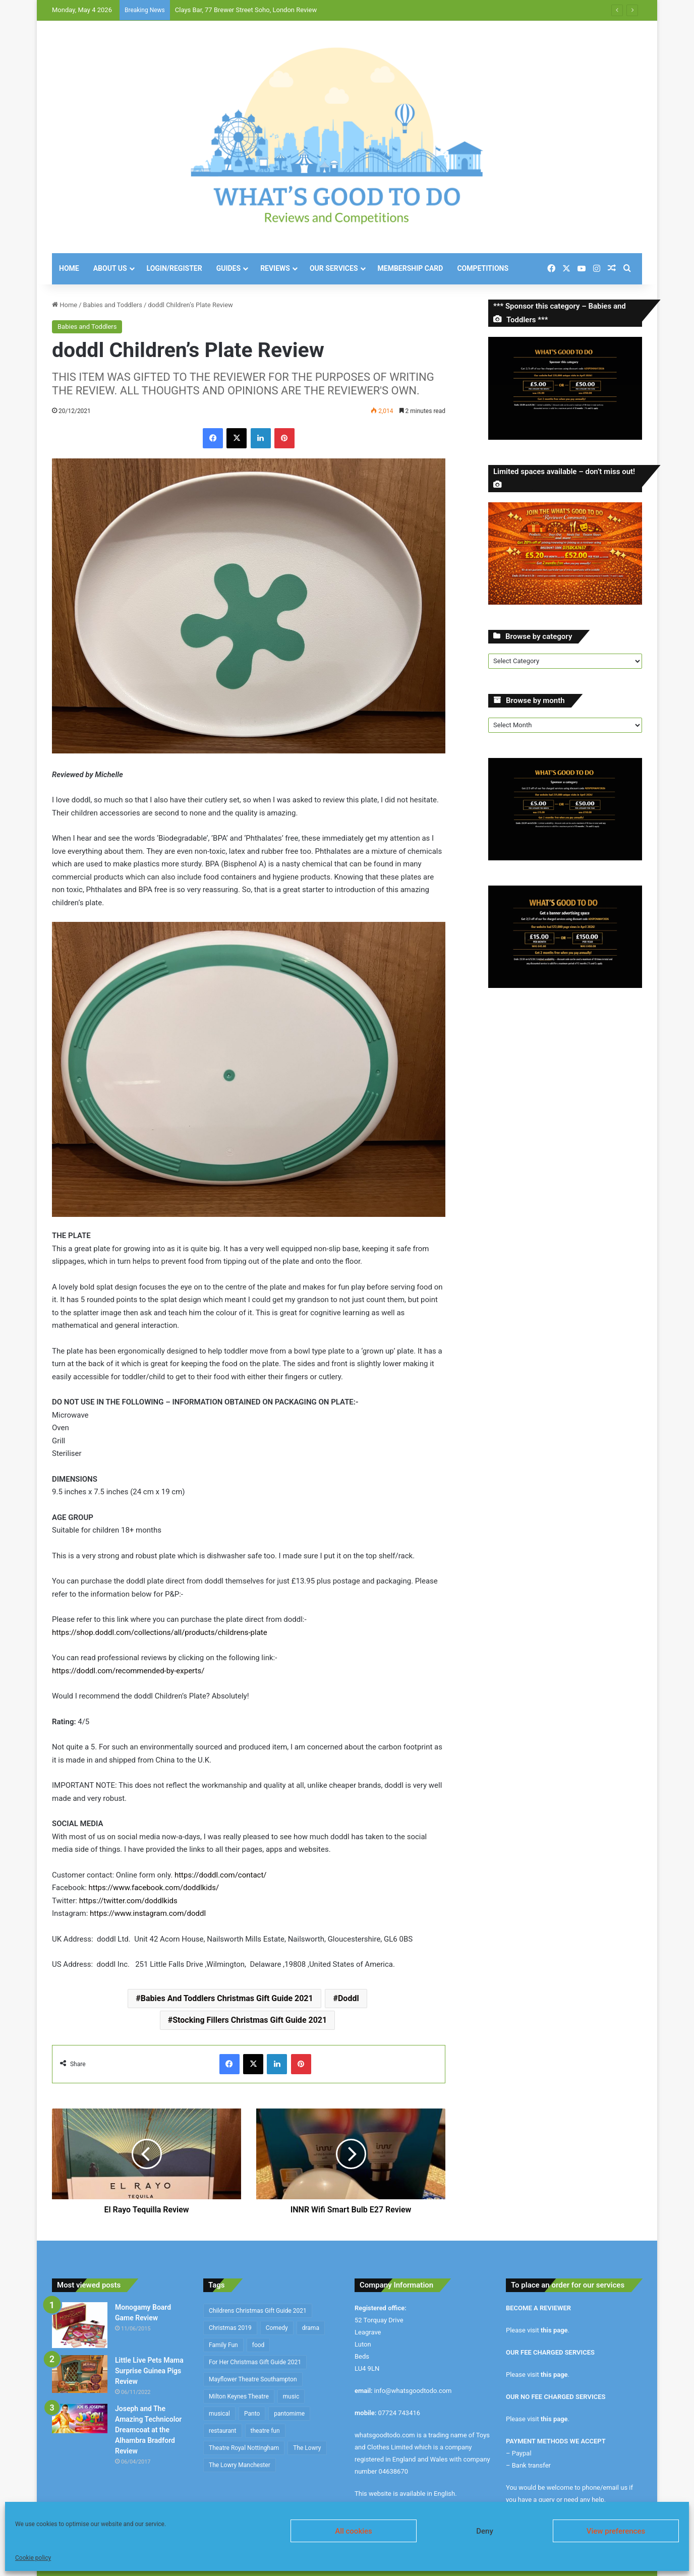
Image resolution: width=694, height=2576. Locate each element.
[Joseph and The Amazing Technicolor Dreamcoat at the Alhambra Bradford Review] (79, 2418)
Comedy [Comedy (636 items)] (277, 2327)
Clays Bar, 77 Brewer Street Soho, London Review (246, 10)
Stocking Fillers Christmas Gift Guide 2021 (249, 2020)
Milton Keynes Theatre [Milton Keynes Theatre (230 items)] (239, 2396)
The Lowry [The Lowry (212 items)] (307, 2447)
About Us (110, 268)
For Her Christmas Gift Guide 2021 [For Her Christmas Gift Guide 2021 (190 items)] (255, 2362)
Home (69, 268)
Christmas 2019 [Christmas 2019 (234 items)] (230, 2327)
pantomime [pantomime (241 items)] (289, 2413)
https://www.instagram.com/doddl (148, 1913)
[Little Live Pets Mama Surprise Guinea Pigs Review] (79, 2374)
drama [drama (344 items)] (310, 2327)
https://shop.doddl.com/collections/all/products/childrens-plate (159, 1632)
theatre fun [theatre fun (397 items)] (265, 2430)
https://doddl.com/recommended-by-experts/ (128, 1670)
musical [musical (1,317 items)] (219, 2413)
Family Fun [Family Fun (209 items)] (223, 2345)
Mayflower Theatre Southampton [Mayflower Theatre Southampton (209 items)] (253, 2379)
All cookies (353, 2531)
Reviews (275, 268)
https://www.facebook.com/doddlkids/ (154, 1887)
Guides (228, 268)
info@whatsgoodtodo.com (413, 2390)
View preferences (616, 2531)
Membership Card (410, 268)
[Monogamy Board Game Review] (79, 2325)
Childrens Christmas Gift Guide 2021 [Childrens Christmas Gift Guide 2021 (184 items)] (258, 2310)
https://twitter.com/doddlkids (128, 1900)
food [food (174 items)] (258, 2345)
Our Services (334, 268)
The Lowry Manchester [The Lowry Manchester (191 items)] (239, 2465)
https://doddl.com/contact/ (221, 1875)
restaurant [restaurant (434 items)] (223, 2430)
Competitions (482, 268)
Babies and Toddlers (112, 305)
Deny (484, 2531)
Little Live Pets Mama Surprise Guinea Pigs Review (149, 2370)
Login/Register (174, 268)
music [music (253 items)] (291, 2396)
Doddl (348, 1998)
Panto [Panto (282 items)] (252, 2413)
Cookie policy (33, 2557)
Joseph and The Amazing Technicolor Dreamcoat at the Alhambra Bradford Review (148, 2430)
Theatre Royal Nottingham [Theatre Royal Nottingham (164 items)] (244, 2447)
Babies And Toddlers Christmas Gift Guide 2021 (227, 1998)
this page (554, 2330)
